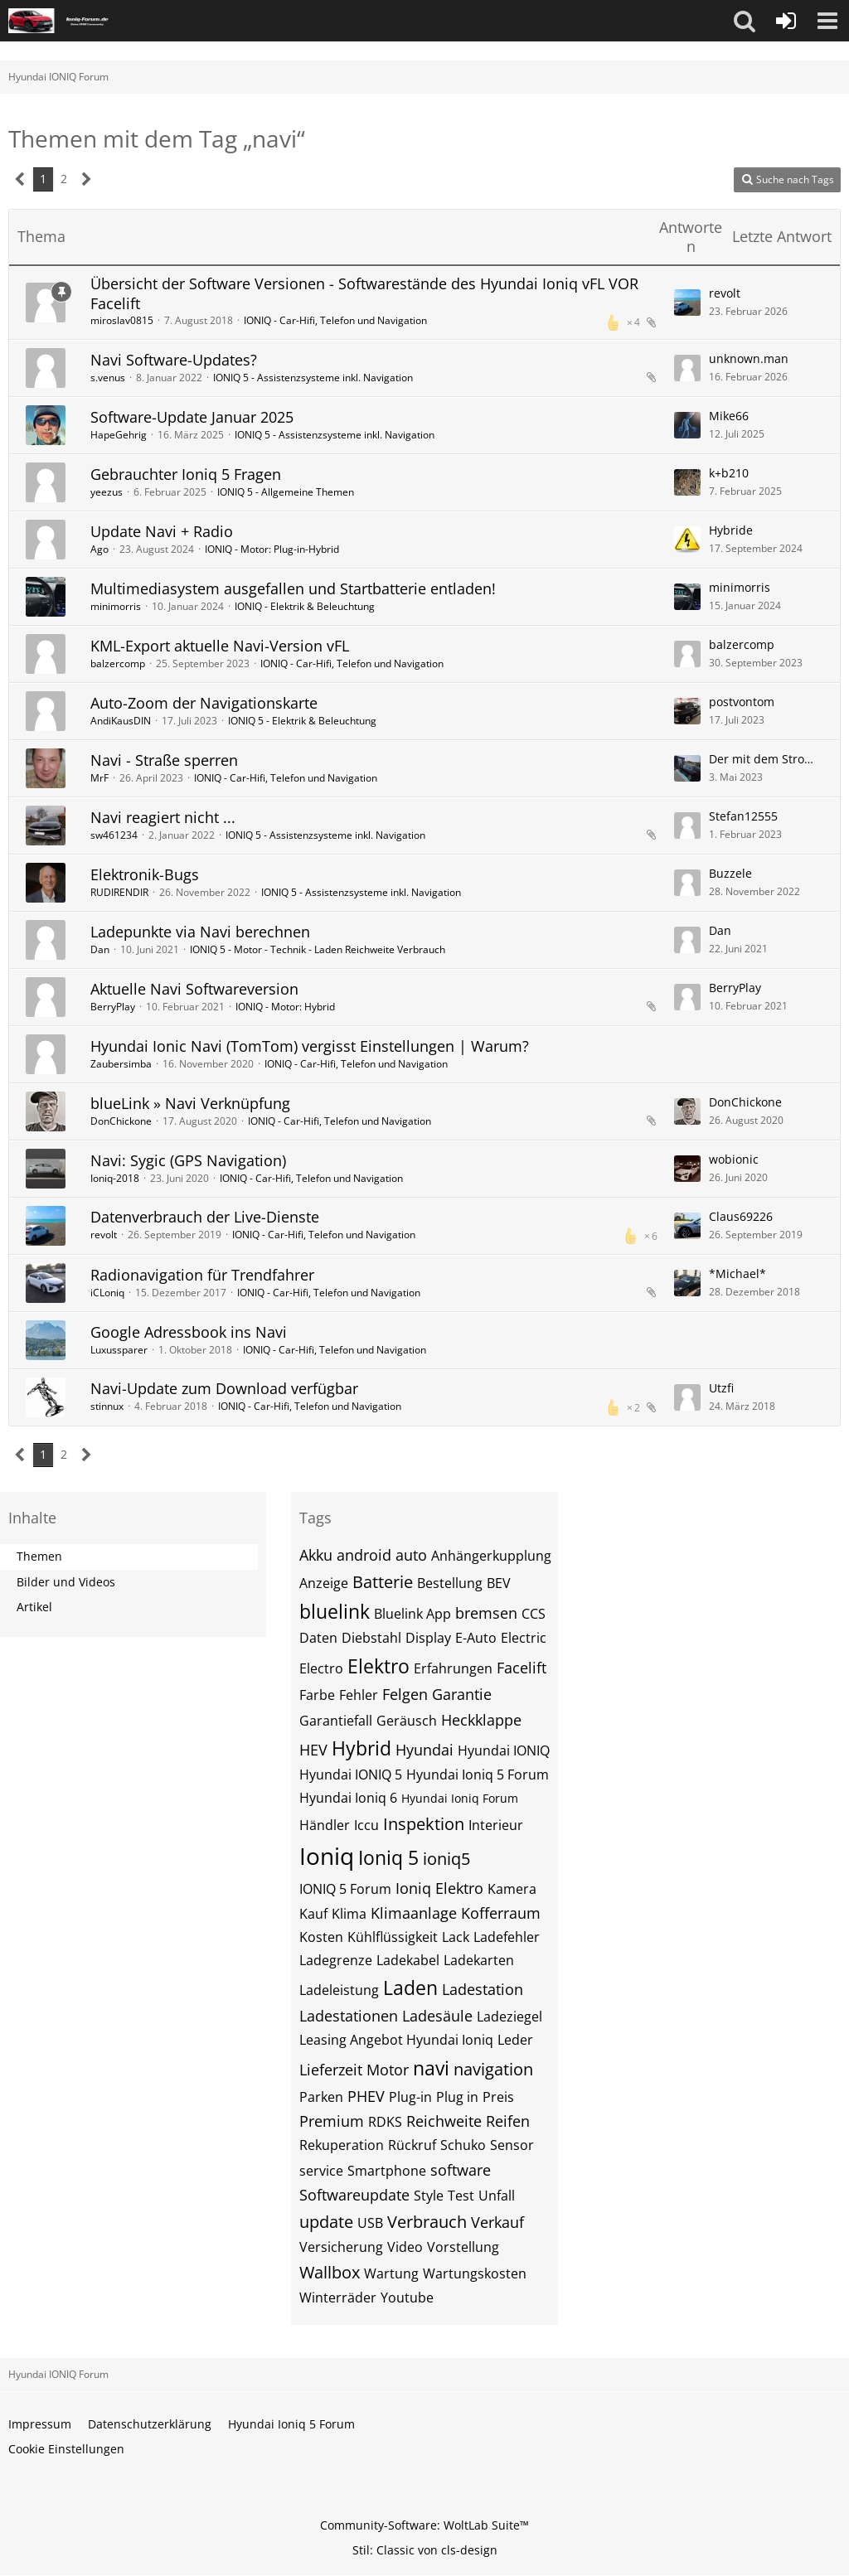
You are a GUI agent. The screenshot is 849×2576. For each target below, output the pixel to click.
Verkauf (497, 2222)
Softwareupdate (354, 2195)
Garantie (462, 1694)
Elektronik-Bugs (144, 874)
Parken (321, 2097)
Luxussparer (119, 1350)
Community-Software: (424, 2525)
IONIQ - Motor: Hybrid (285, 1007)
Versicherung (341, 2247)
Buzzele (730, 873)
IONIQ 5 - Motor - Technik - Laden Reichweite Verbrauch (317, 949)
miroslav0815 (121, 320)
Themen (39, 1556)
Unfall (496, 2195)
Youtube (407, 2297)
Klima (349, 1914)
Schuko (463, 2145)
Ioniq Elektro (439, 1888)
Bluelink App (412, 1614)
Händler (324, 1825)
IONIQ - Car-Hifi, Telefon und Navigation (335, 320)
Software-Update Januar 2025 (192, 417)
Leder (515, 2040)
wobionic (734, 1159)
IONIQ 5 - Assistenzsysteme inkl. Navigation (313, 377)
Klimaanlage (414, 1913)
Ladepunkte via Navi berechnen (200, 932)
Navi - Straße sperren (164, 760)
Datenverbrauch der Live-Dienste (204, 1217)
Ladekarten (479, 1960)
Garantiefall (335, 1721)
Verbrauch (427, 2221)
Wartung (391, 2273)
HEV (313, 1750)
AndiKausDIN (120, 721)
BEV (499, 1583)
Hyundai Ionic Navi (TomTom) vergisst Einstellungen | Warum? (309, 1046)
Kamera (512, 1889)
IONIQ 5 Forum (345, 1889)
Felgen (405, 1694)
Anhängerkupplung (491, 1556)
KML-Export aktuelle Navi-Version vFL (219, 646)
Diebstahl (371, 1638)
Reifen (508, 2121)
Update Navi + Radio (161, 531)
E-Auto (476, 1638)
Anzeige (323, 1583)
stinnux (107, 1406)
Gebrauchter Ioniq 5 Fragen (185, 474)
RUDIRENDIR (119, 892)
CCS (534, 1614)
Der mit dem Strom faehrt (766, 759)
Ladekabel (407, 1960)
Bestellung (450, 1583)
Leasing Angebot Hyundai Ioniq (396, 2040)
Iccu (366, 1825)
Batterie (382, 1582)
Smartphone (386, 2171)
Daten (318, 1638)
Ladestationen (348, 2016)
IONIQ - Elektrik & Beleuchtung (305, 606)
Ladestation (482, 1989)
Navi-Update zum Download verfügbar (224, 1388)
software (460, 2170)
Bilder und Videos (66, 1582)
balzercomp (117, 663)
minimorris (115, 606)
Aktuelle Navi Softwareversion (194, 989)
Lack (455, 1937)
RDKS (385, 2122)
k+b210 (729, 473)
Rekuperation (341, 2145)
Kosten (321, 1937)
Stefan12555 (743, 816)
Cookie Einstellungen (66, 2449)
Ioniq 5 (388, 1857)
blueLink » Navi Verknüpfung (190, 1103)
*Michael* (737, 1273)
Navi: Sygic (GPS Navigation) (188, 1160)
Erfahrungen (453, 1668)
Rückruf (412, 2145)
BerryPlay (112, 1007)
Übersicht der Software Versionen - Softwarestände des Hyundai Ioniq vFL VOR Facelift (364, 293)
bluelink (334, 1611)
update (326, 2221)
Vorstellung (463, 2247)
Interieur (495, 1825)
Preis (498, 2097)
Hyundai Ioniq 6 (348, 1798)
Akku (315, 1555)
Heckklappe (481, 1720)
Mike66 (729, 416)
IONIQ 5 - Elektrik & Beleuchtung (302, 721)
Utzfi (721, 1388)
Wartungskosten (474, 2273)
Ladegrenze (335, 1960)
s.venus (107, 377)
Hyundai (424, 1750)
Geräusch (406, 1721)
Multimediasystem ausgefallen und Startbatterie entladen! (293, 588)
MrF (99, 778)
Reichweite (444, 2121)
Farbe (317, 1695)
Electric (523, 1638)
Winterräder (337, 2297)
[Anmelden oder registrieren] (786, 20)
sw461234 (114, 835)
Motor (387, 2070)
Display (428, 1638)
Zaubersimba (121, 1064)
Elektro (378, 1666)
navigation (493, 2069)
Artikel (34, 1607)
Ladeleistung (339, 1990)
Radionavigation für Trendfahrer (202, 1275)
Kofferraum (501, 1913)
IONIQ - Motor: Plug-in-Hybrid (272, 549)
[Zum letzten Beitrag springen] (687, 302)
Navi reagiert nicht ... (162, 817)
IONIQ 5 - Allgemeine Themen (285, 492)
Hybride (731, 530)
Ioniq (326, 1855)
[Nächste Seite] (87, 179)
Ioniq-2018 (114, 1178)
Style (429, 2195)
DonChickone (121, 1121)
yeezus (106, 492)
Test (461, 2195)
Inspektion (423, 1824)
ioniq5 (446, 1858)
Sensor (512, 2145)
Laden (410, 1987)
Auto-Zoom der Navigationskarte (204, 703)
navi (431, 2068)
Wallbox (329, 2272)
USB (370, 2223)
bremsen (486, 1613)
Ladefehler (506, 1937)
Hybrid (361, 1748)
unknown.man (748, 358)
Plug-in (410, 2097)
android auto (382, 1555)
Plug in (457, 2097)
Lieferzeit (330, 2070)
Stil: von (424, 2550)
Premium (331, 2121)
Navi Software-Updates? (173, 360)
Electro (321, 1668)
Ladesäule (437, 2016)
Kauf (313, 1914)
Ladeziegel (509, 2016)
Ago (99, 549)
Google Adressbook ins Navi (188, 1332)
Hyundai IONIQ (504, 1750)
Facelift (521, 1668)
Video (405, 2247)
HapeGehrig (118, 435)
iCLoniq (107, 1293)
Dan (99, 949)
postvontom (741, 701)
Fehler (358, 1695)
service (321, 2171)
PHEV (366, 2096)
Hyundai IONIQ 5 (350, 1774)
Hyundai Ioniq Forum (459, 1798)
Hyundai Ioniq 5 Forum (477, 1774)
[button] (744, 20)
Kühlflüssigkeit (392, 1937)
